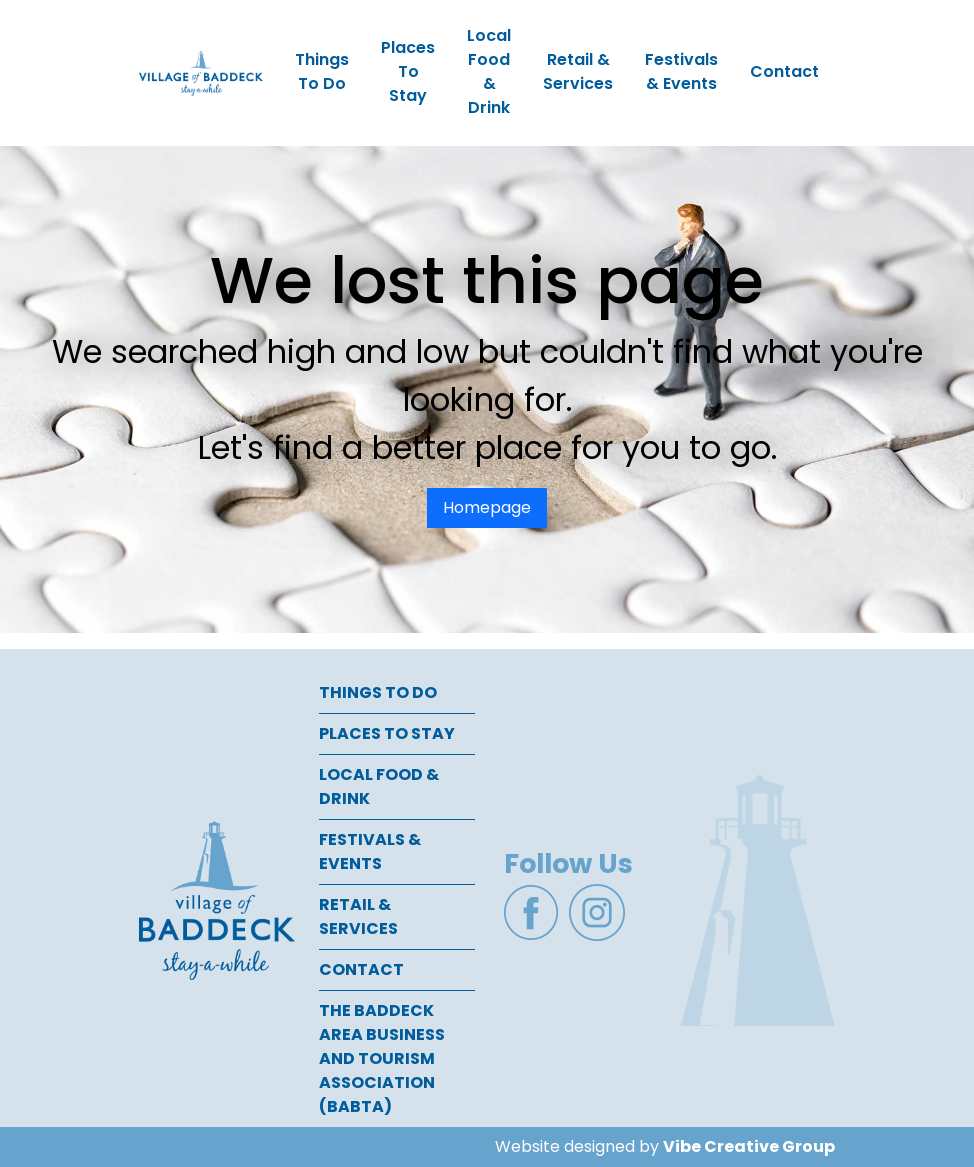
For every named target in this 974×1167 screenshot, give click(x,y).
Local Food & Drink (489, 71)
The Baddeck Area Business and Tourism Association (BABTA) (382, 1058)
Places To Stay (408, 71)
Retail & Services (578, 71)
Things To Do (322, 71)
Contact (784, 71)
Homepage (487, 507)
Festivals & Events (681, 71)
